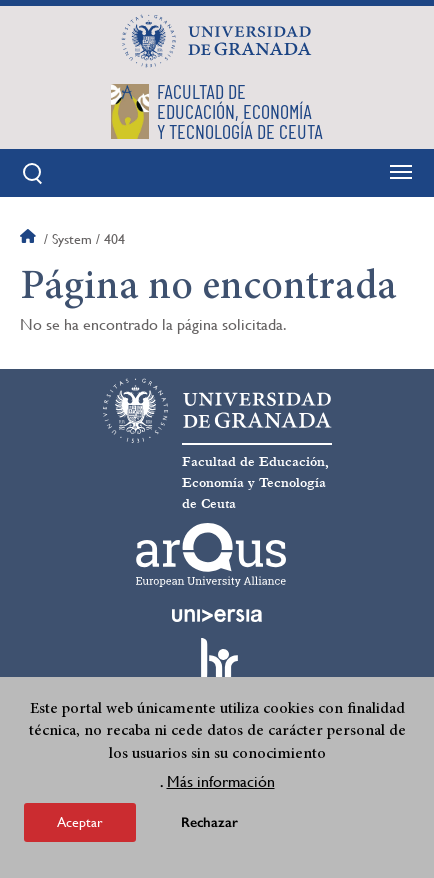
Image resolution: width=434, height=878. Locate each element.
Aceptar (80, 822)
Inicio (30, 239)
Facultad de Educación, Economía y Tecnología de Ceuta (255, 483)
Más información (221, 781)
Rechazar (209, 822)
